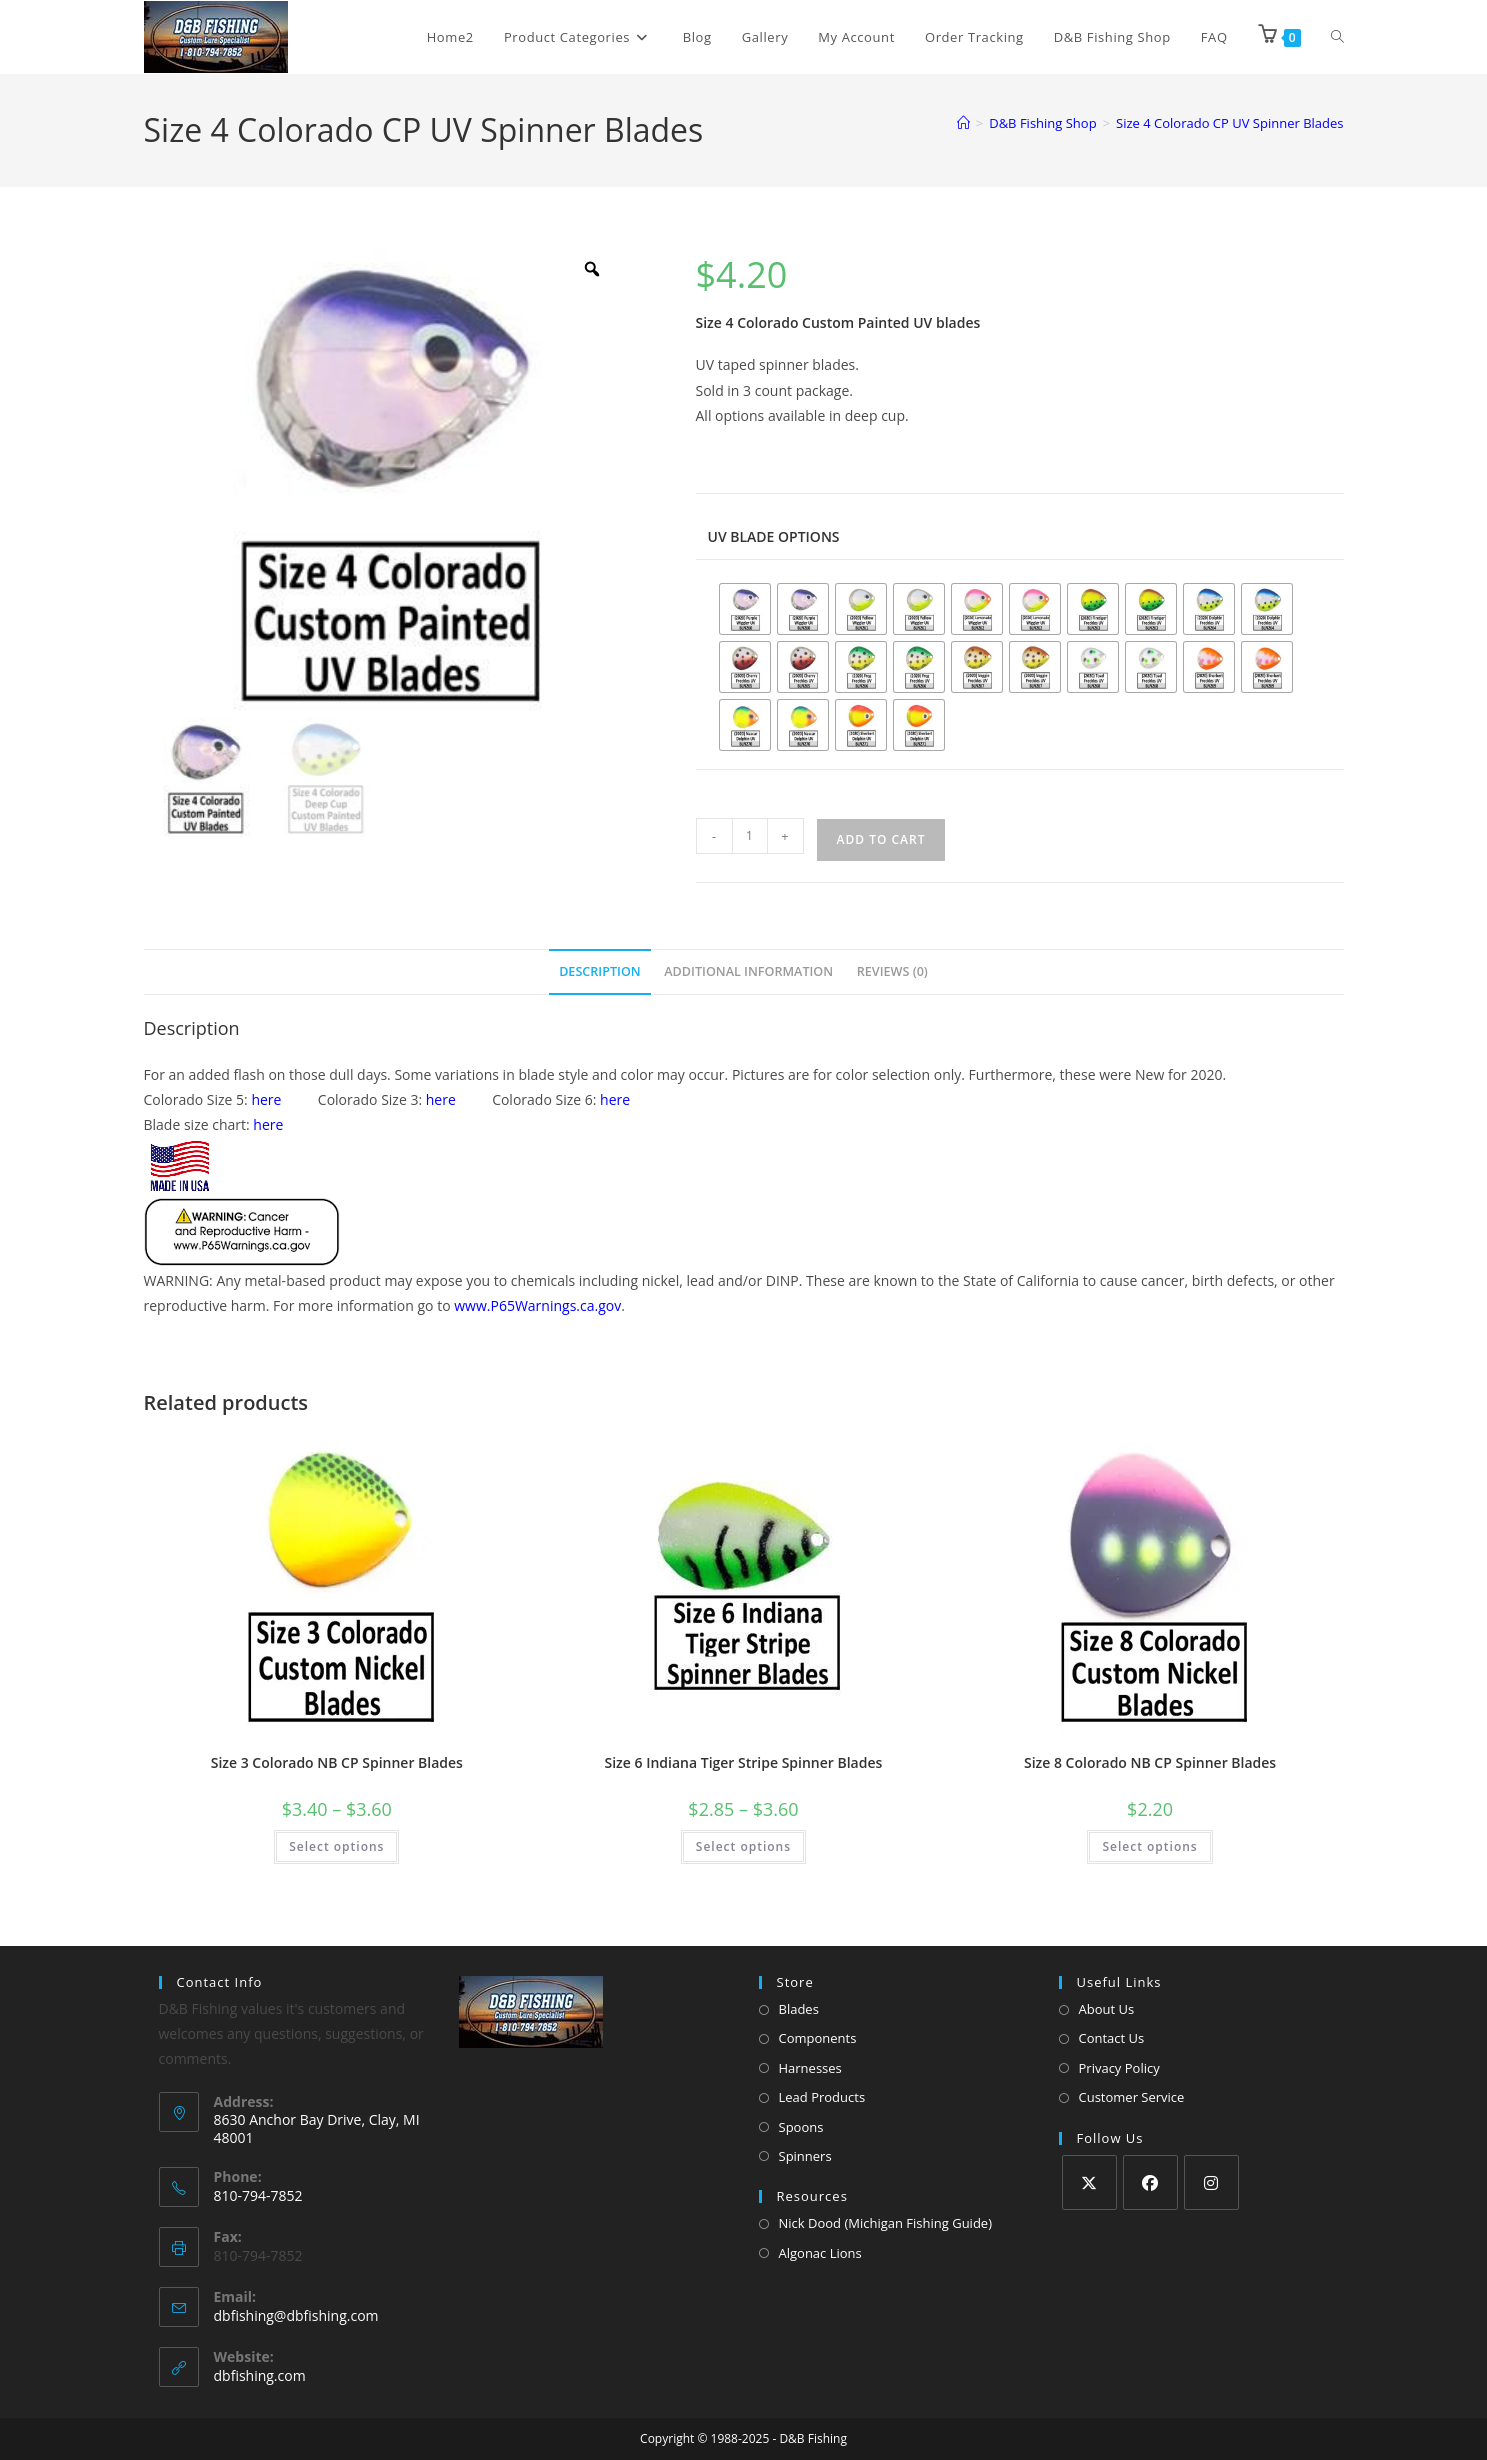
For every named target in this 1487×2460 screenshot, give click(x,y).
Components (818, 2038)
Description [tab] (600, 971)
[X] (1089, 2182)
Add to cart (881, 839)
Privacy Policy (1119, 2068)
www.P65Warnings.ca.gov (537, 1305)
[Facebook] (1150, 2182)
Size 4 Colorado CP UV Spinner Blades (1229, 123)
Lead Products (822, 2097)
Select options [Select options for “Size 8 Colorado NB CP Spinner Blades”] (1149, 1846)
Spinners (805, 2156)
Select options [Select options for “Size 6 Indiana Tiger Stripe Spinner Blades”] (743, 1846)
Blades (799, 2009)
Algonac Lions (820, 2253)
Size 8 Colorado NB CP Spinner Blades (1150, 1762)
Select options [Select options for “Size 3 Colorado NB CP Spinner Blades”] (336, 1846)
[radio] (745, 609)
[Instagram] (1211, 2182)
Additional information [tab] (748, 971)
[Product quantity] (750, 836)
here (266, 1099)
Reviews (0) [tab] (892, 971)
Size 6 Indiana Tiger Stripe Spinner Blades (744, 1762)
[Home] (963, 123)
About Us (1107, 2009)
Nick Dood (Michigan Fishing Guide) (885, 2223)
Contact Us (1112, 2038)
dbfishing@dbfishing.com (296, 2315)
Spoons (801, 2127)
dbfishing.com (260, 2375)
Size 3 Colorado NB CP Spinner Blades (337, 1762)
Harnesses (810, 2068)
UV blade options (774, 536)
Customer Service (1132, 2097)
